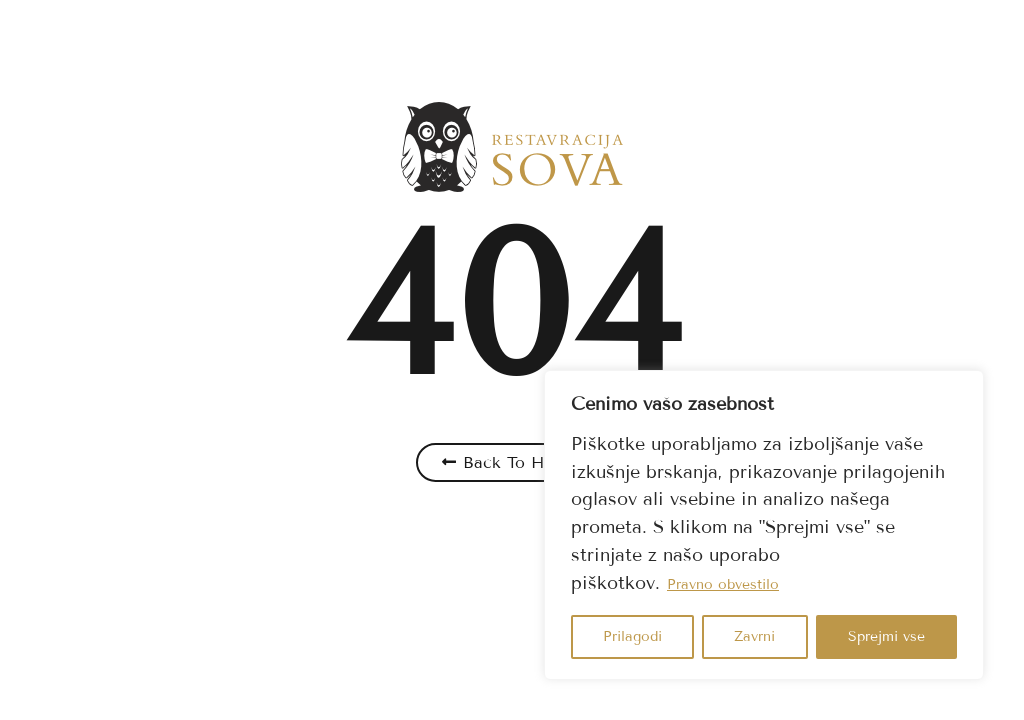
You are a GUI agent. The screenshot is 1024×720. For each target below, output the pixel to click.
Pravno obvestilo (723, 584)
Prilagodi (632, 636)
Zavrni (754, 636)
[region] (764, 525)
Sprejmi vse (886, 636)
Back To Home (520, 462)
